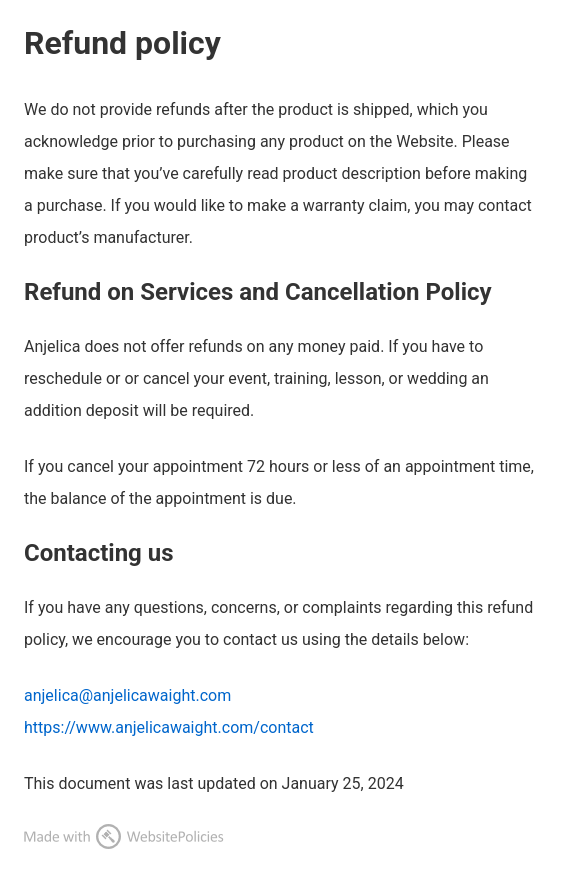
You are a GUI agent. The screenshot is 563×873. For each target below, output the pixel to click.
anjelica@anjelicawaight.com (127, 695)
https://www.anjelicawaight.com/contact (169, 727)
